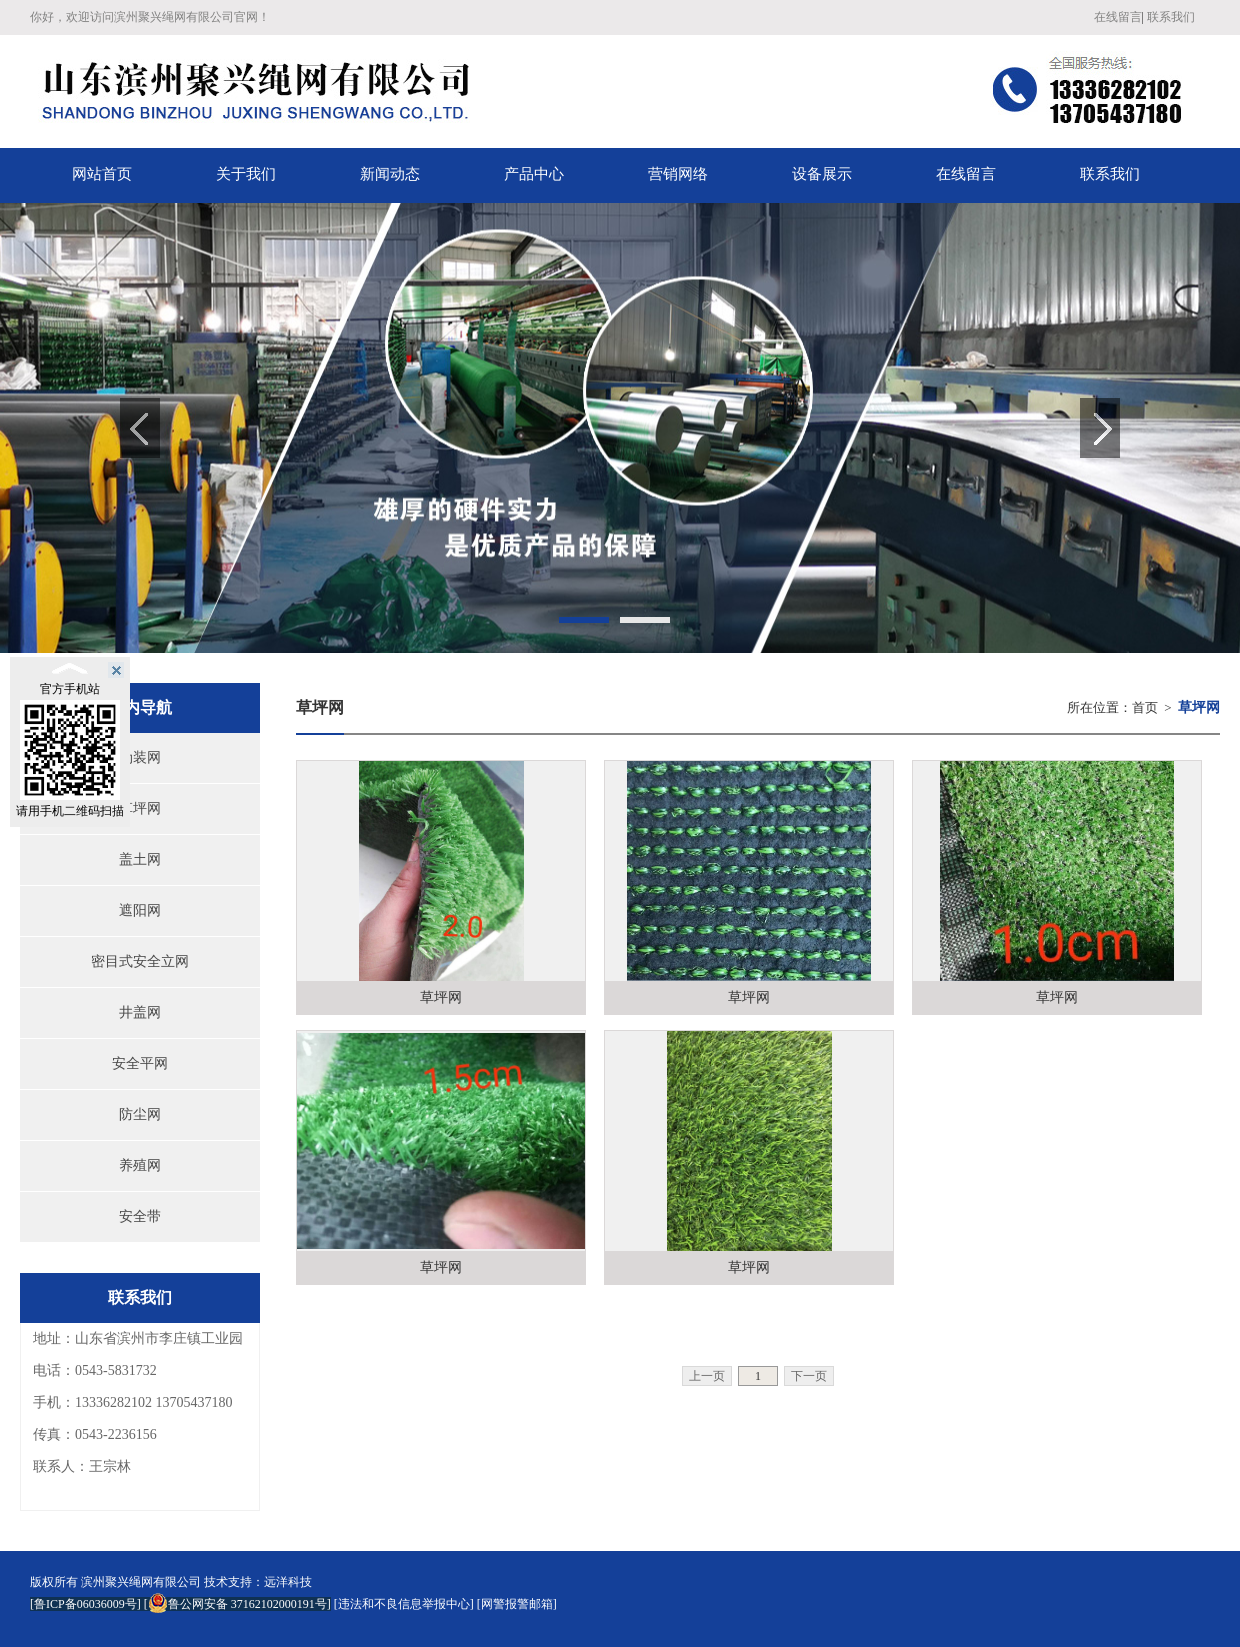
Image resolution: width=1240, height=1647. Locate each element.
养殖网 (140, 1165)
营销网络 (678, 174)
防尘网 (140, 1114)
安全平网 (140, 1063)
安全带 (140, 1216)
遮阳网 (140, 910)
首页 (1145, 707)
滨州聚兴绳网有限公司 (141, 1582)
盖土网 (140, 859)
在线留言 (1118, 17)
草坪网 (140, 808)
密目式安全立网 (140, 961)
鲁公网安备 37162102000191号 (237, 1604)
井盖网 (140, 1012)
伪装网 (140, 757)
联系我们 (1171, 17)
